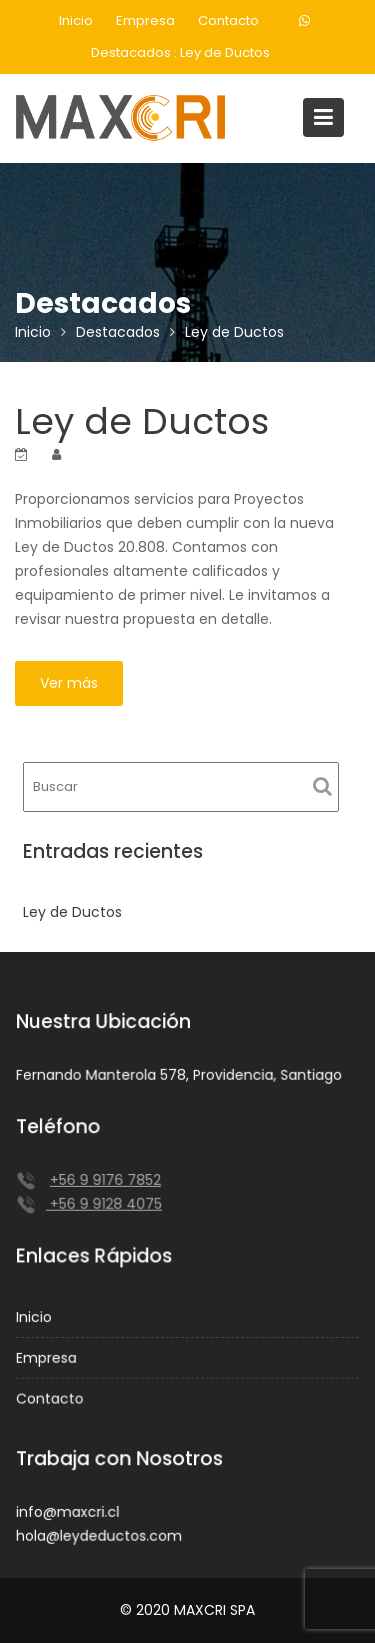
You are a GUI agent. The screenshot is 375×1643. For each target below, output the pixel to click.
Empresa (145, 20)
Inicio (76, 20)
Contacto (228, 20)
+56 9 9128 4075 (104, 1204)
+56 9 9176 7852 (106, 1180)
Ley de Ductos (225, 52)
